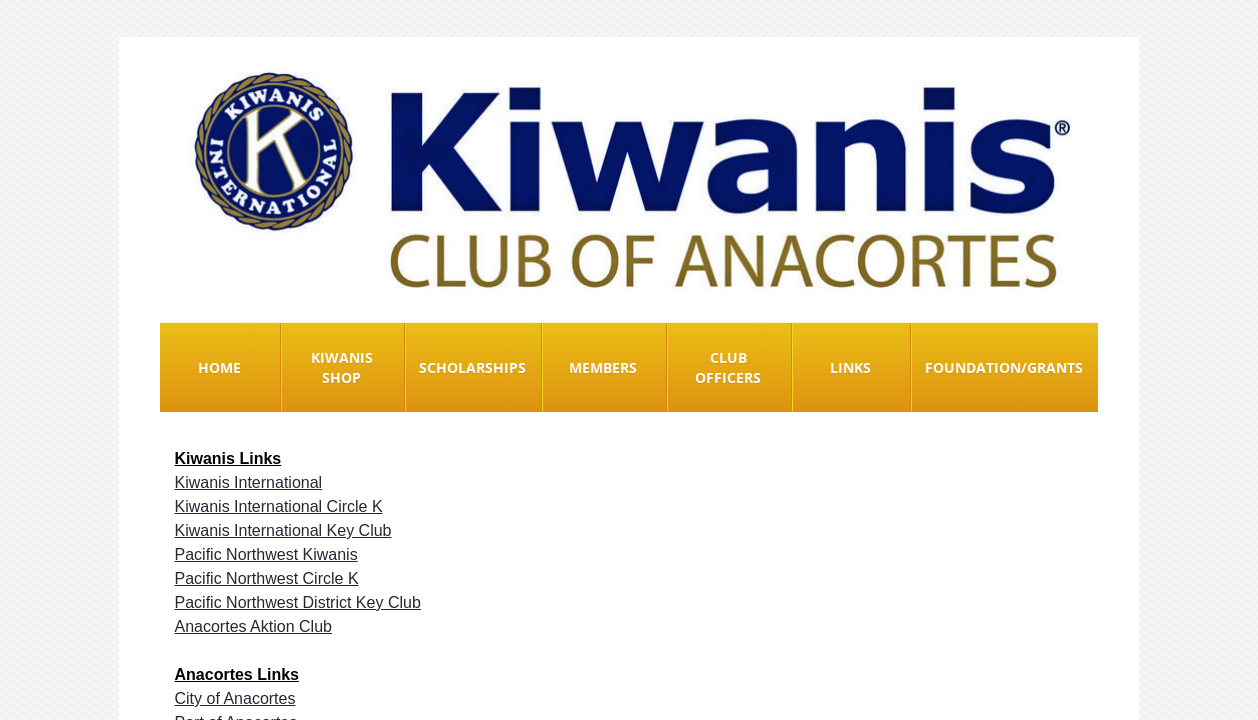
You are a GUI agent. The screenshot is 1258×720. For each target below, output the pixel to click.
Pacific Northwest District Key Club (298, 602)
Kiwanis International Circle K (279, 506)
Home (219, 367)
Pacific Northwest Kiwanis (266, 554)
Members (603, 367)
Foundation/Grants (1004, 367)
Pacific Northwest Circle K (267, 578)
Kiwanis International (249, 482)
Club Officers (728, 367)
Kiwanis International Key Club (283, 530)
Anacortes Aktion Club (253, 626)
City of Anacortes (235, 698)
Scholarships (472, 367)
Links (850, 367)
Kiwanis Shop (342, 367)
